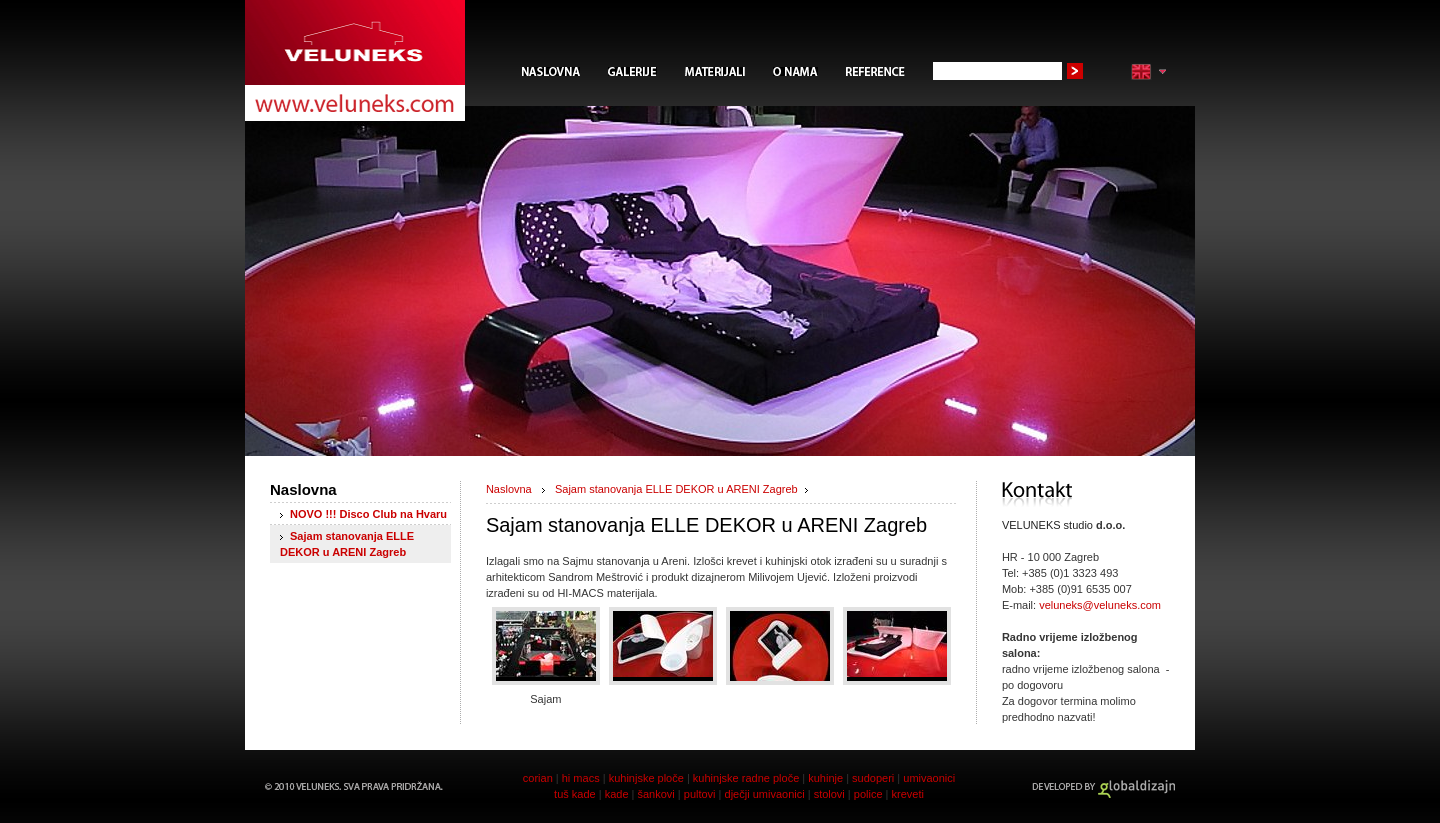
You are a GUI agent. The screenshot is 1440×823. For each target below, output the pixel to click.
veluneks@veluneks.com (1100, 605)
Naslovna (509, 489)
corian (538, 778)
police (868, 794)
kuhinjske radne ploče (746, 778)
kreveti (908, 794)
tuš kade (576, 794)
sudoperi (873, 778)
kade (617, 794)
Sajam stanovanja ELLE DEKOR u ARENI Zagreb (676, 489)
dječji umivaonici (765, 794)
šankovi (655, 794)
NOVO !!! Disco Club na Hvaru (368, 514)
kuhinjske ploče (646, 778)
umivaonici (929, 778)
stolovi (829, 794)
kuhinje (825, 778)
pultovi (700, 794)
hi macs (581, 778)
